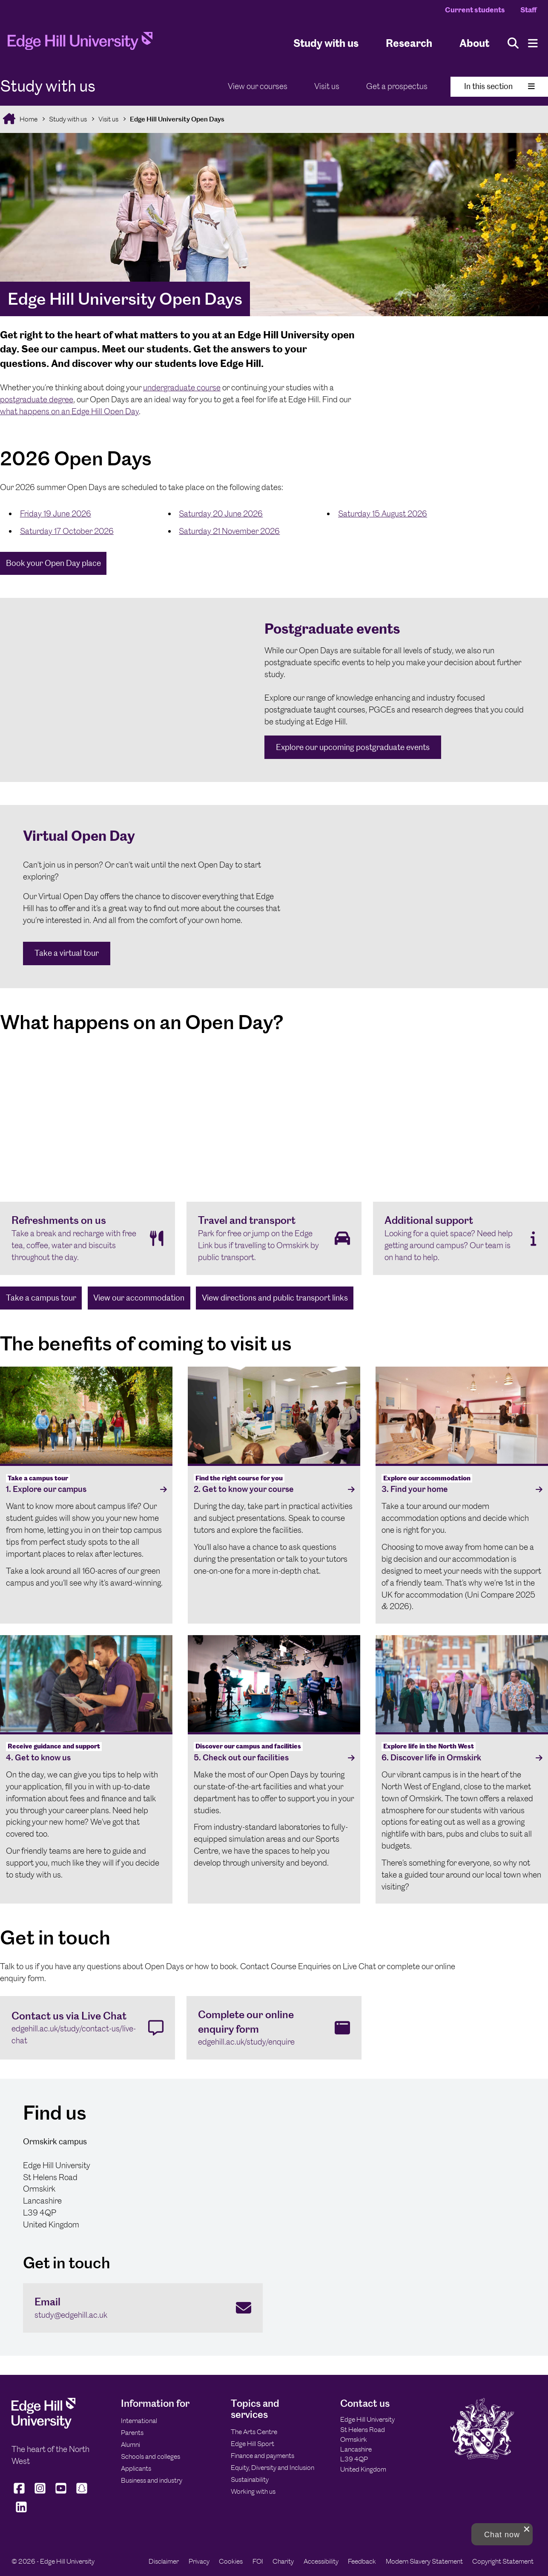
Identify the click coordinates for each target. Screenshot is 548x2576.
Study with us (326, 43)
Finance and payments (262, 2456)
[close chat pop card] (527, 2529)
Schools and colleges (150, 2456)
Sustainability (250, 2479)
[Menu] (532, 43)
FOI (257, 2561)
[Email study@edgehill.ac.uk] (143, 2308)
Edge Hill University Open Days (177, 119)
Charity (283, 2561)
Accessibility (321, 2561)
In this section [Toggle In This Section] (499, 86)
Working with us (253, 2491)
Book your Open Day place (53, 563)
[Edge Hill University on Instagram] (40, 2494)
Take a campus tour (41, 1298)
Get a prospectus (396, 86)
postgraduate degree (36, 399)
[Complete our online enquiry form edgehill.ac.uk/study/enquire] (274, 2028)
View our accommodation (138, 1298)
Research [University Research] (409, 43)
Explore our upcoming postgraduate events (353, 747)
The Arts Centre (254, 2432)
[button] (502, 2534)
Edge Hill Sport (252, 2444)
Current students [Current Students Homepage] (475, 10)
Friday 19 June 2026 (55, 514)
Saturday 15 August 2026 (382, 514)
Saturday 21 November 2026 (229, 531)
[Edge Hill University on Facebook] (20, 2494)
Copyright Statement (503, 2561)
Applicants (136, 2468)
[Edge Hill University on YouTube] (61, 2494)
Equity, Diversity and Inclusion (272, 2467)
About (474, 43)
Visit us (326, 86)
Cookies (231, 2561)
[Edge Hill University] (43, 2426)
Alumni (130, 2444)
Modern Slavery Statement (424, 2561)
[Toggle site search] (513, 43)
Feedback (362, 2561)
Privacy (199, 2561)
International (139, 2421)
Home (27, 119)
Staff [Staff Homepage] (528, 10)
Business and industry (151, 2480)
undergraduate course (182, 387)
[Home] (80, 43)
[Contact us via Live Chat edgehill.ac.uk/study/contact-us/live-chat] (87, 2028)
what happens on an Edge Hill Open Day (69, 411)
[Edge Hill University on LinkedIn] (21, 2512)
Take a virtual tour (66, 953)
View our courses (257, 86)
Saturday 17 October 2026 (67, 531)
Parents (132, 2433)
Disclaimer (164, 2561)
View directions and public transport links (275, 1298)
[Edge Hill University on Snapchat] (82, 2494)
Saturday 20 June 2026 (221, 514)
